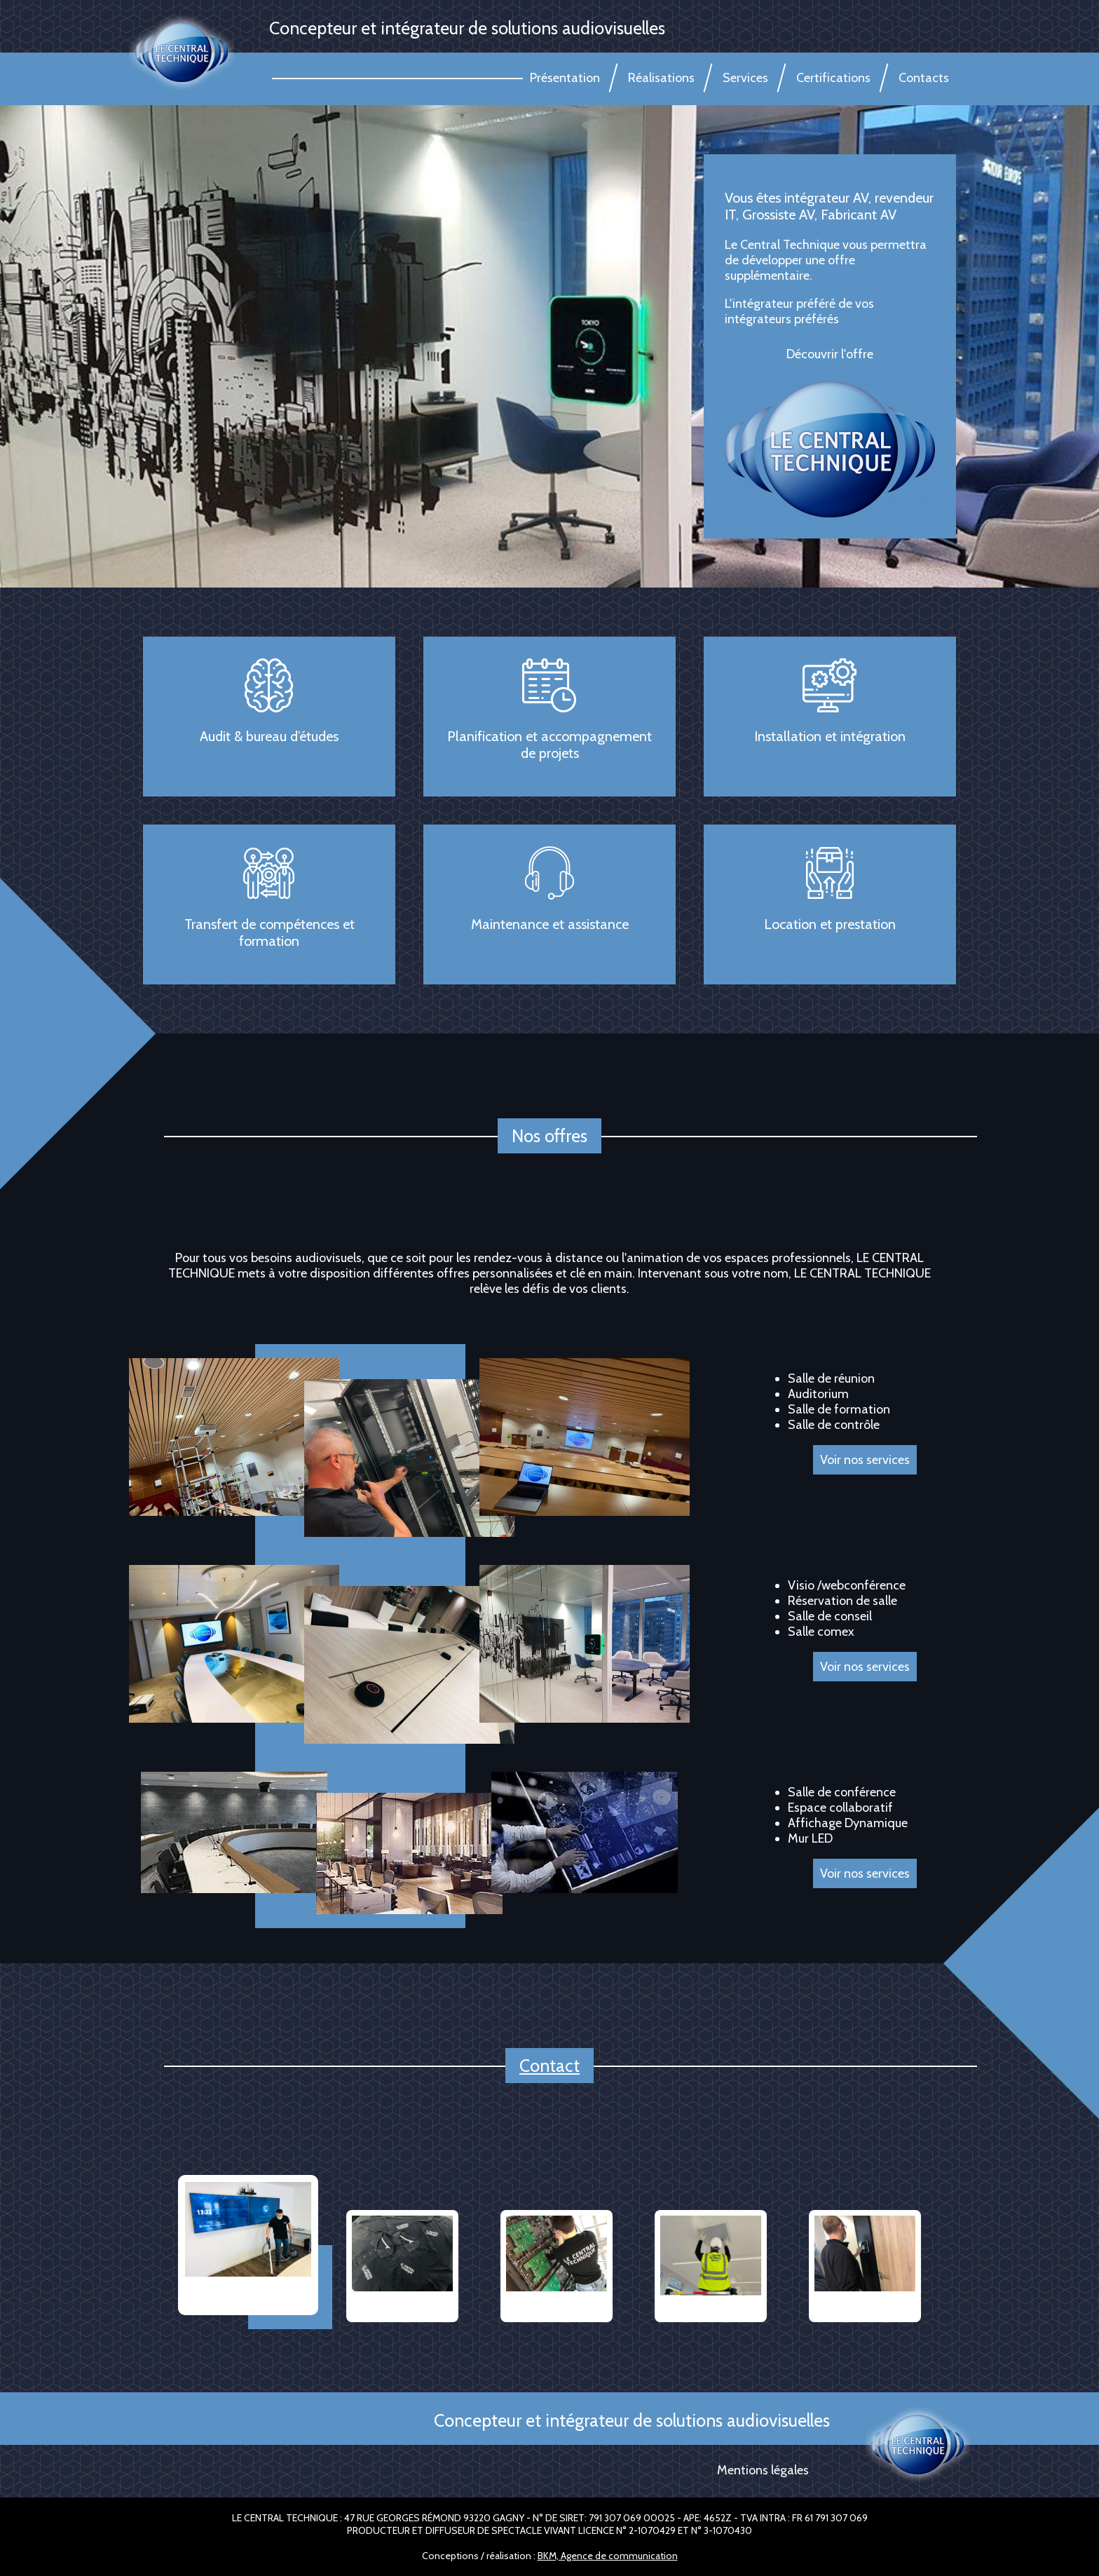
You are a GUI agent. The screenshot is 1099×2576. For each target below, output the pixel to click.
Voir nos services (865, 1666)
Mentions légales (763, 2470)
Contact (549, 2065)
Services (745, 78)
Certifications (833, 78)
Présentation (565, 78)
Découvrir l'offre (829, 354)
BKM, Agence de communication (608, 2555)
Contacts (924, 78)
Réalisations (661, 78)
